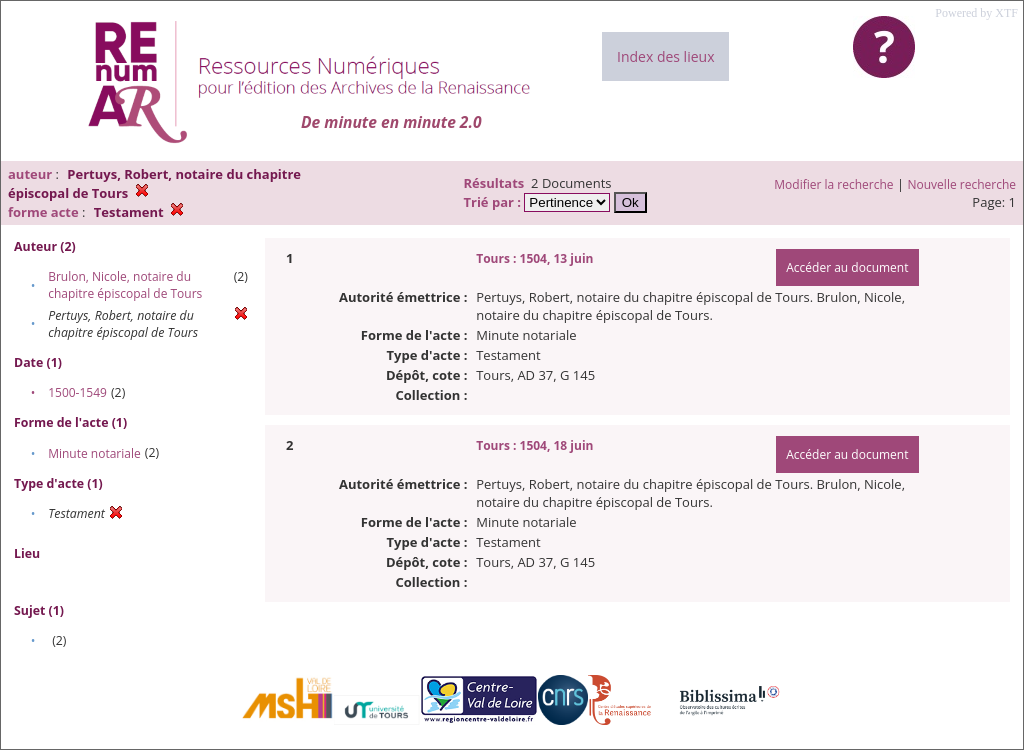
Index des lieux (665, 56)
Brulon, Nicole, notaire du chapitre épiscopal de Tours (125, 285)
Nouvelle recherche (962, 184)
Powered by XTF (976, 13)
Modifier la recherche (833, 184)
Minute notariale (94, 453)
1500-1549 (77, 392)
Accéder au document (847, 267)
